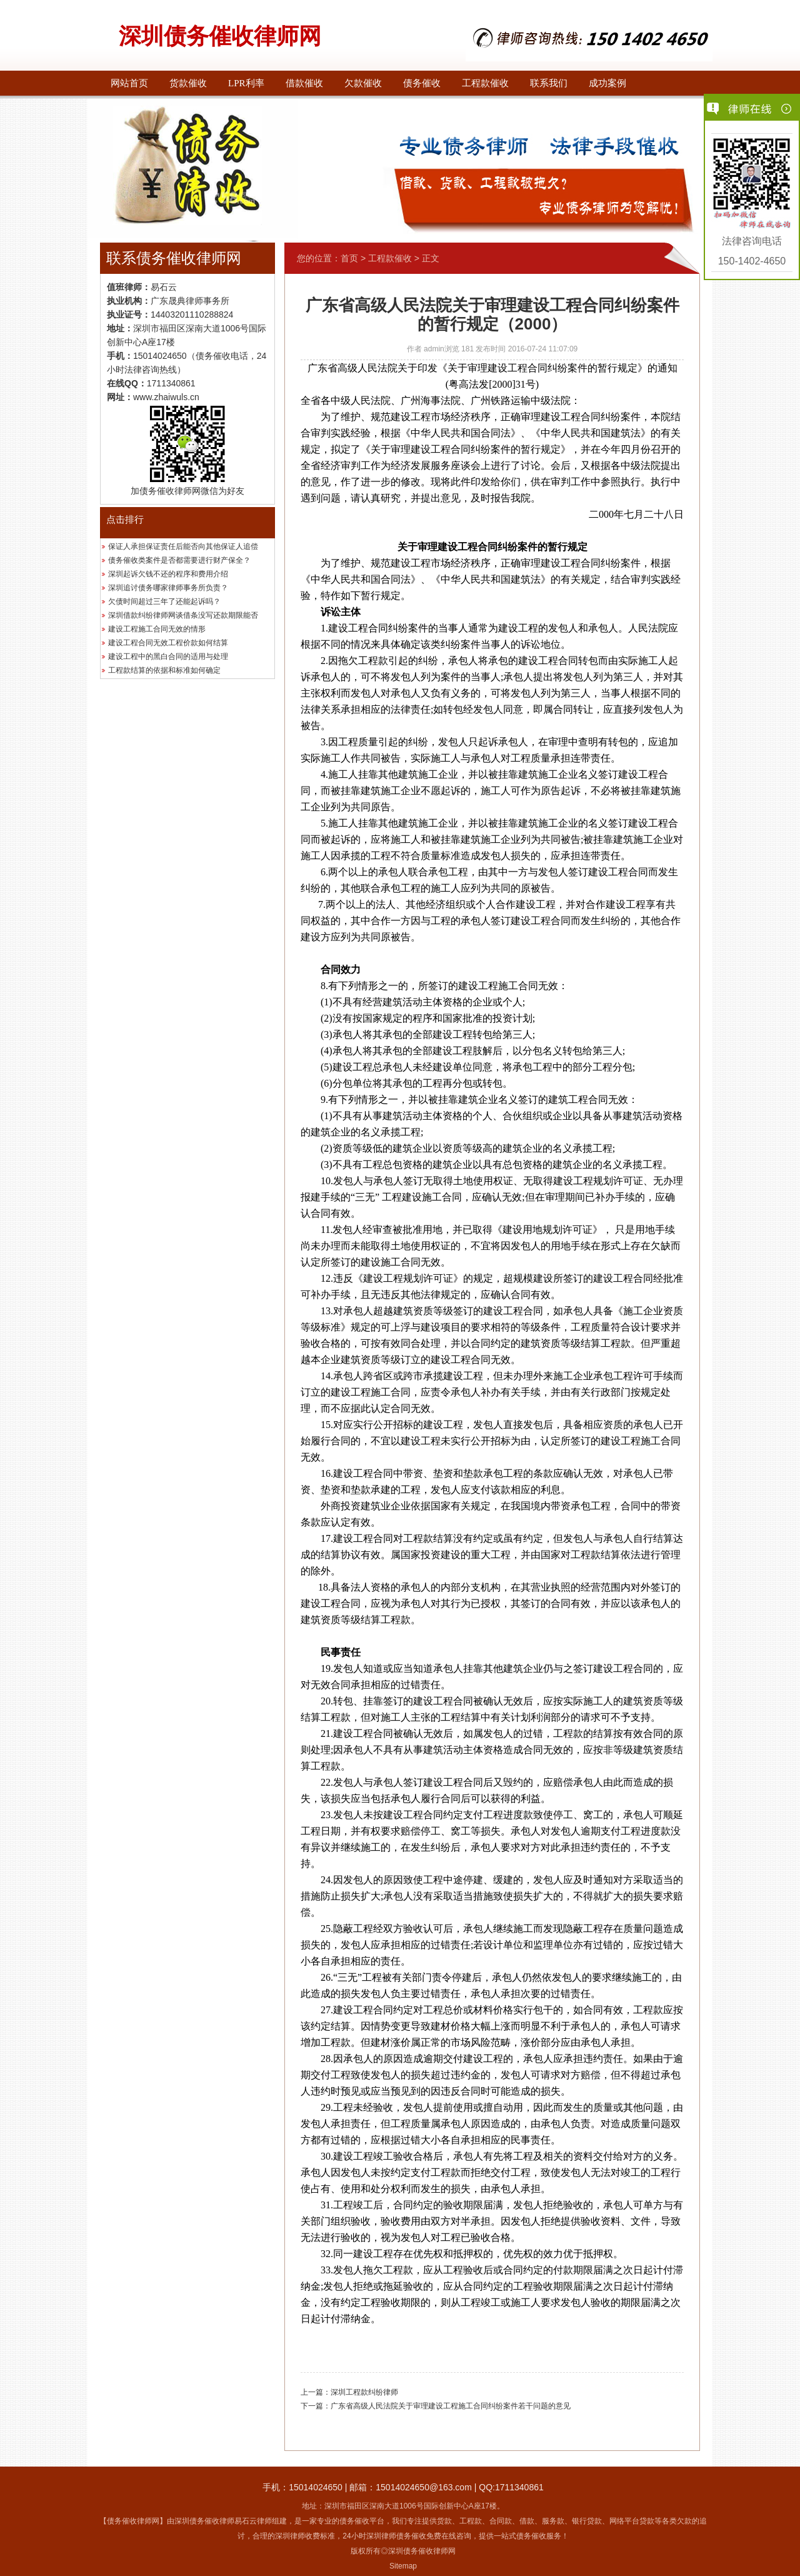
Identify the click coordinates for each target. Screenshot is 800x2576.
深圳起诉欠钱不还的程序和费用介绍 (168, 574)
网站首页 (129, 83)
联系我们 (549, 83)
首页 (349, 258)
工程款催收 (485, 83)
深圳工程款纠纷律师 (364, 2392)
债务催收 (422, 83)
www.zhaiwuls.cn (166, 397)
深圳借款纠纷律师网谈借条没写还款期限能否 (183, 615)
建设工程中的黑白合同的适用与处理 (168, 656)
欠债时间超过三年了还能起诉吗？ (164, 601)
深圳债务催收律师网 (220, 36)
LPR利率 (246, 83)
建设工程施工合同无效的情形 (157, 629)
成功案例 (607, 83)
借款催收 (304, 83)
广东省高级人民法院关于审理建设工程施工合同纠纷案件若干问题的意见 (451, 2406)
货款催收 (188, 83)
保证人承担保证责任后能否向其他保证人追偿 (183, 546)
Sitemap (403, 2566)
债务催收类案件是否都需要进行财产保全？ (179, 560)
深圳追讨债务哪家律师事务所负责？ (168, 587)
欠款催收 (363, 83)
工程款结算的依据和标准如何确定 (164, 670)
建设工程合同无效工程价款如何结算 (168, 642)
